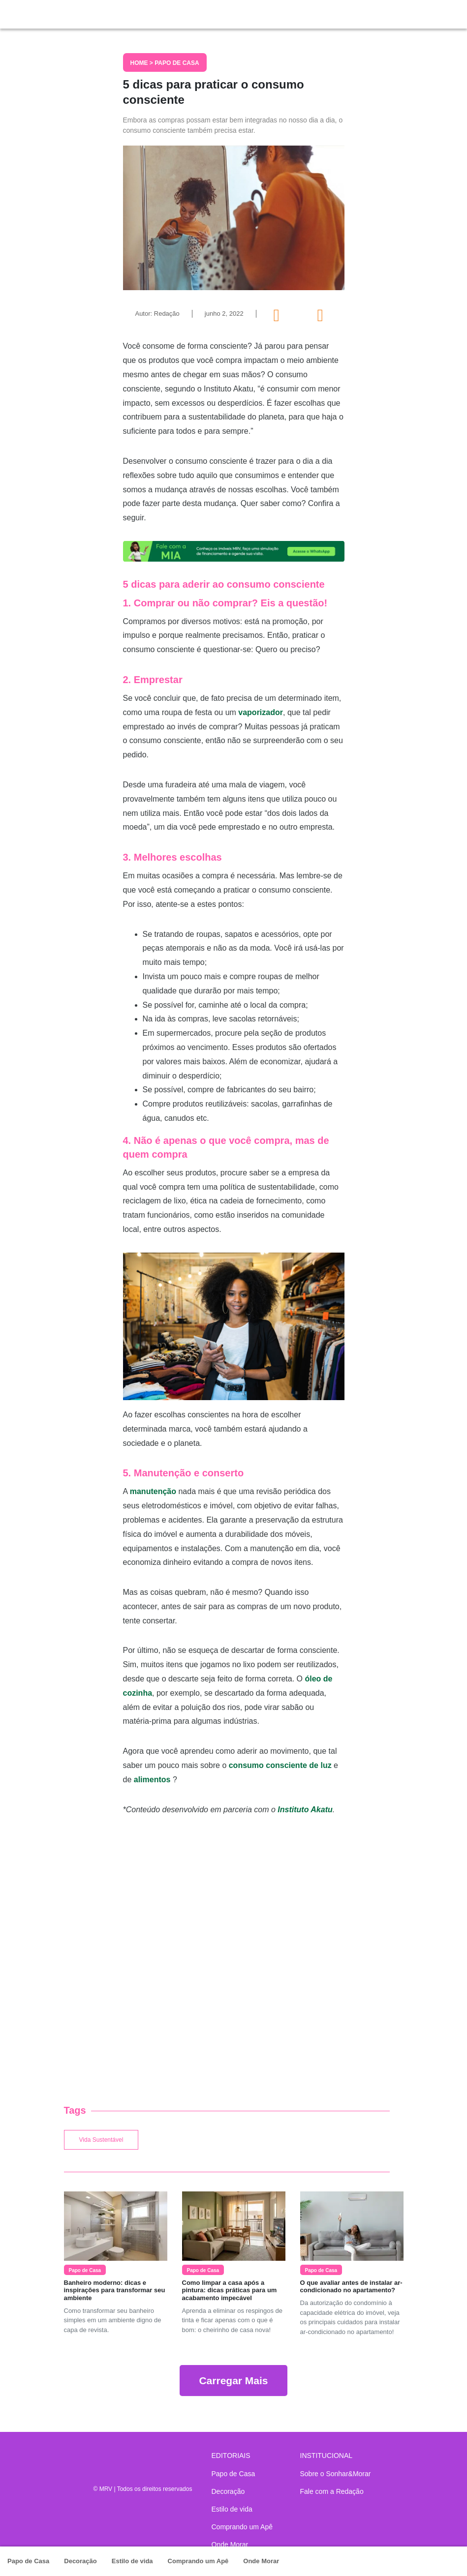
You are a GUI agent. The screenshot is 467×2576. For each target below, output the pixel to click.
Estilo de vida (132, 2561)
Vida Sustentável (101, 2139)
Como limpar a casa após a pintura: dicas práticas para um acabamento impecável (229, 2290)
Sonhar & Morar (98, 12)
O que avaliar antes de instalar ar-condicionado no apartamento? (351, 2286)
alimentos (152, 1779)
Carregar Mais (233, 2380)
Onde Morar (261, 2561)
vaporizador (260, 712)
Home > (142, 63)
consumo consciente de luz (280, 1765)
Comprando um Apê (198, 2561)
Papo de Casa (28, 2561)
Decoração (80, 2561)
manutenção (153, 1491)
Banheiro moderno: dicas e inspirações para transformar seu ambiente (114, 2290)
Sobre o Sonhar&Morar (335, 2474)
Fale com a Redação (332, 2491)
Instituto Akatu (305, 1809)
